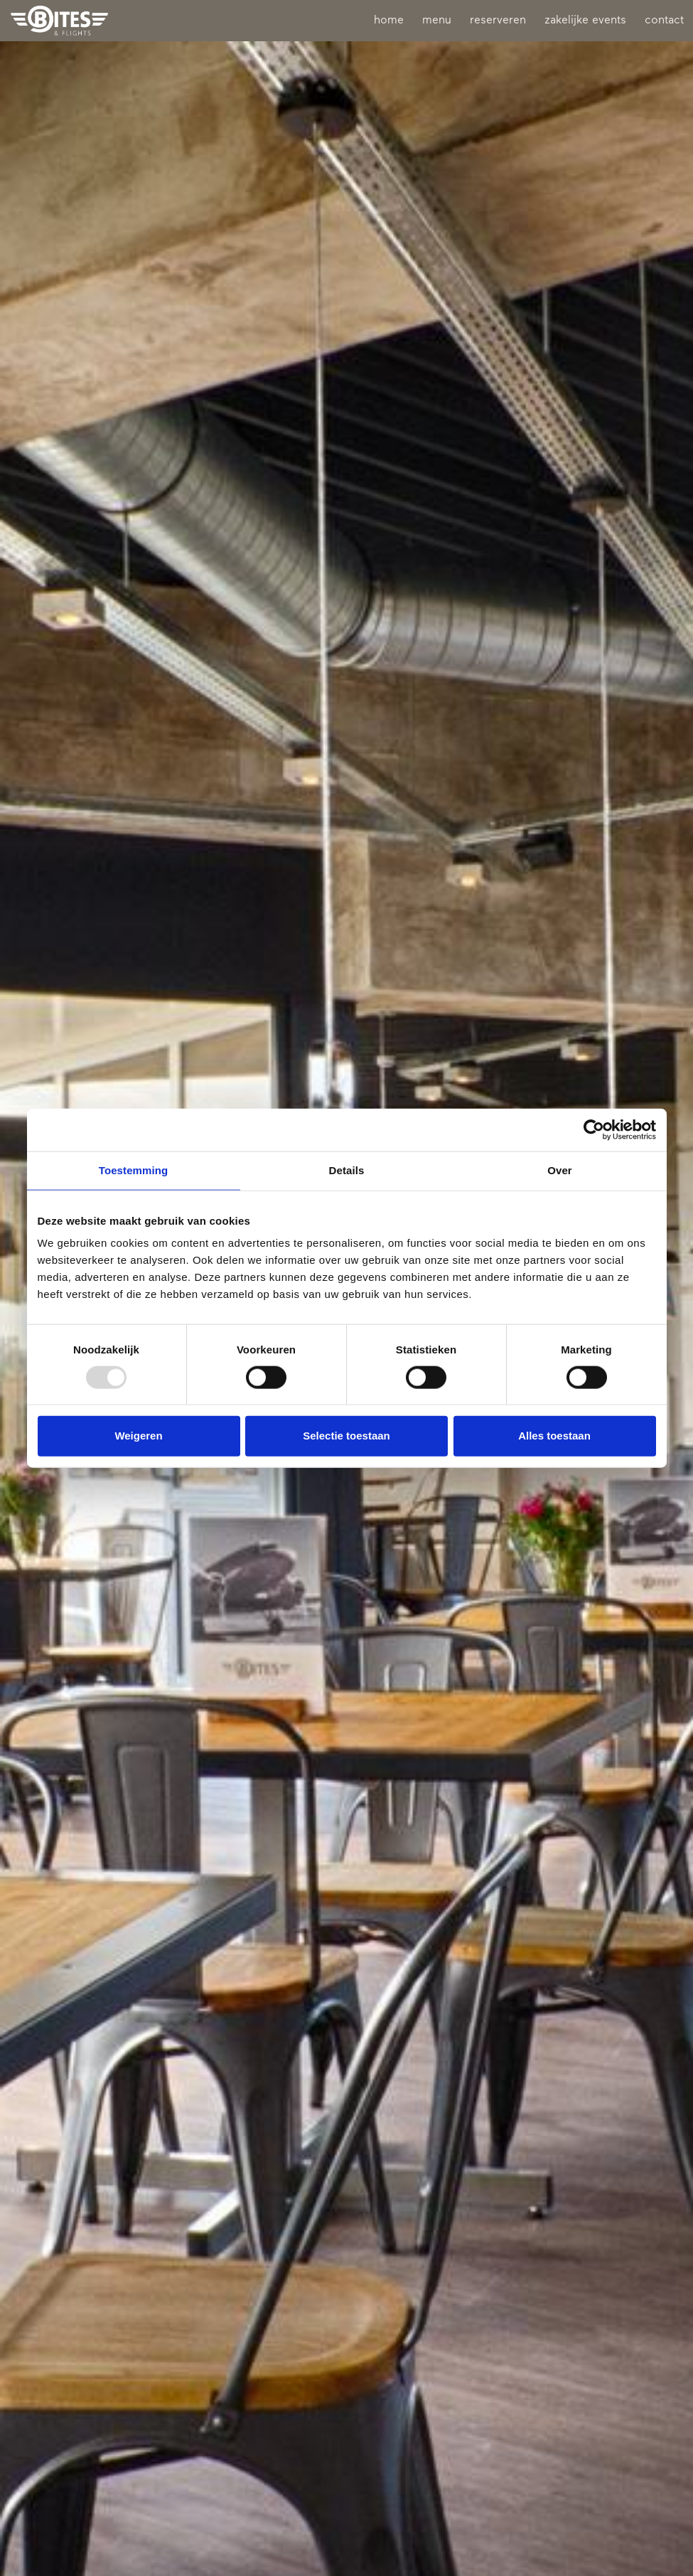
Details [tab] (347, 1170)
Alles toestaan (554, 1436)
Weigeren (138, 1436)
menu (436, 20)
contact (664, 20)
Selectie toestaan (346, 1436)
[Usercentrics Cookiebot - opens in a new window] (594, 1130)
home (389, 20)
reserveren (498, 20)
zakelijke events (585, 20)
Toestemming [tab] (133, 1170)
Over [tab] (559, 1170)
